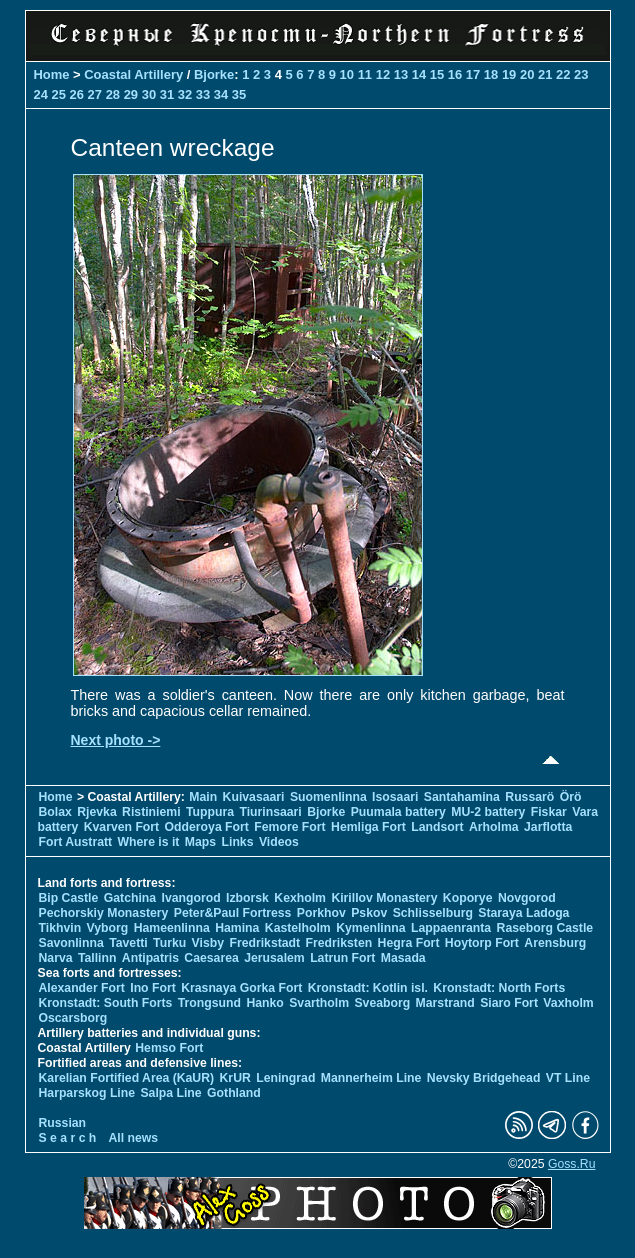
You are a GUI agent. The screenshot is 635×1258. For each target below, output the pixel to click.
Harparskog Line (87, 1093)
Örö (571, 797)
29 (131, 94)
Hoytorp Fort (482, 943)
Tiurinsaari (270, 812)
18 (491, 74)
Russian (63, 1123)
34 (221, 94)
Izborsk (247, 898)
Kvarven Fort (121, 827)
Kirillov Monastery (384, 898)
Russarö (529, 797)
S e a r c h (68, 1138)
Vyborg (108, 928)
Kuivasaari (254, 797)
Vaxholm (568, 1003)
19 (509, 74)
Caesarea (211, 958)
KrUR (235, 1078)
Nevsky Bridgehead (484, 1078)
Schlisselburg (433, 913)
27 (95, 94)
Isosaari (395, 797)
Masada (403, 958)
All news (134, 1138)
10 (347, 74)
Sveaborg (382, 1003)
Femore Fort (289, 827)
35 (239, 94)
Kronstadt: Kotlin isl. (368, 988)
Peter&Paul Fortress (233, 913)
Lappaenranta (451, 928)
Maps (200, 842)
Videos (279, 842)
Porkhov (321, 913)
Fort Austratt (76, 842)
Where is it (149, 842)
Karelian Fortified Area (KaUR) (127, 1078)
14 (419, 74)
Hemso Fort (169, 1048)
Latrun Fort (342, 958)
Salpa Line (170, 1093)
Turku (169, 943)
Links (238, 842)
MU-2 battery (488, 812)
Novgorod (527, 898)
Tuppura (210, 812)
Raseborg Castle (545, 928)
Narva (56, 958)
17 (473, 74)
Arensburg (555, 943)
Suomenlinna (328, 797)
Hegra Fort (409, 943)
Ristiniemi (151, 812)
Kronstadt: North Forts (499, 988)
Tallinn (97, 958)
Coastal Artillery (133, 74)
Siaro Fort (509, 1003)
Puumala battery (398, 812)
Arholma (494, 827)
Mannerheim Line (371, 1078)
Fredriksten (339, 943)
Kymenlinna (370, 928)
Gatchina (130, 898)
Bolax (55, 812)
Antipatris (150, 958)
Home (52, 74)
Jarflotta (548, 827)
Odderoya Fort (207, 827)
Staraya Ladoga (523, 913)
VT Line (568, 1078)
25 (59, 94)
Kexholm (300, 898)
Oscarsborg (73, 1018)
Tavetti (128, 943)
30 (149, 94)
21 (545, 74)
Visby (208, 943)
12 (383, 74)
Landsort (437, 827)
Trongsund (209, 1003)
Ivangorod (191, 898)
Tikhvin (60, 928)
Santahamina (462, 797)
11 (365, 74)
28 (113, 94)
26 (77, 94)
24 (41, 94)
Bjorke (214, 74)
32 (185, 94)
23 (581, 74)
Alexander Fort (82, 988)
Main (203, 797)
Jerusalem (274, 958)
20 (527, 74)
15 (437, 74)
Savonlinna (71, 943)
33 (203, 94)
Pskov (369, 913)
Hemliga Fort (368, 827)
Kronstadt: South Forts (106, 1003)
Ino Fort (153, 988)
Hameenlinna (172, 928)
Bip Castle (69, 898)
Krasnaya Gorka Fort (241, 988)
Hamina (237, 928)
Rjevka (96, 812)
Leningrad (285, 1078)
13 (401, 74)
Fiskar (549, 812)
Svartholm (319, 1003)
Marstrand (445, 1003)
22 (563, 74)
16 (455, 74)
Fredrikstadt (264, 943)
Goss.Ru (572, 1164)
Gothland (234, 1093)
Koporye (468, 898)
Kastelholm (298, 928)
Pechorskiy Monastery (104, 913)
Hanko (264, 1003)
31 (167, 94)
